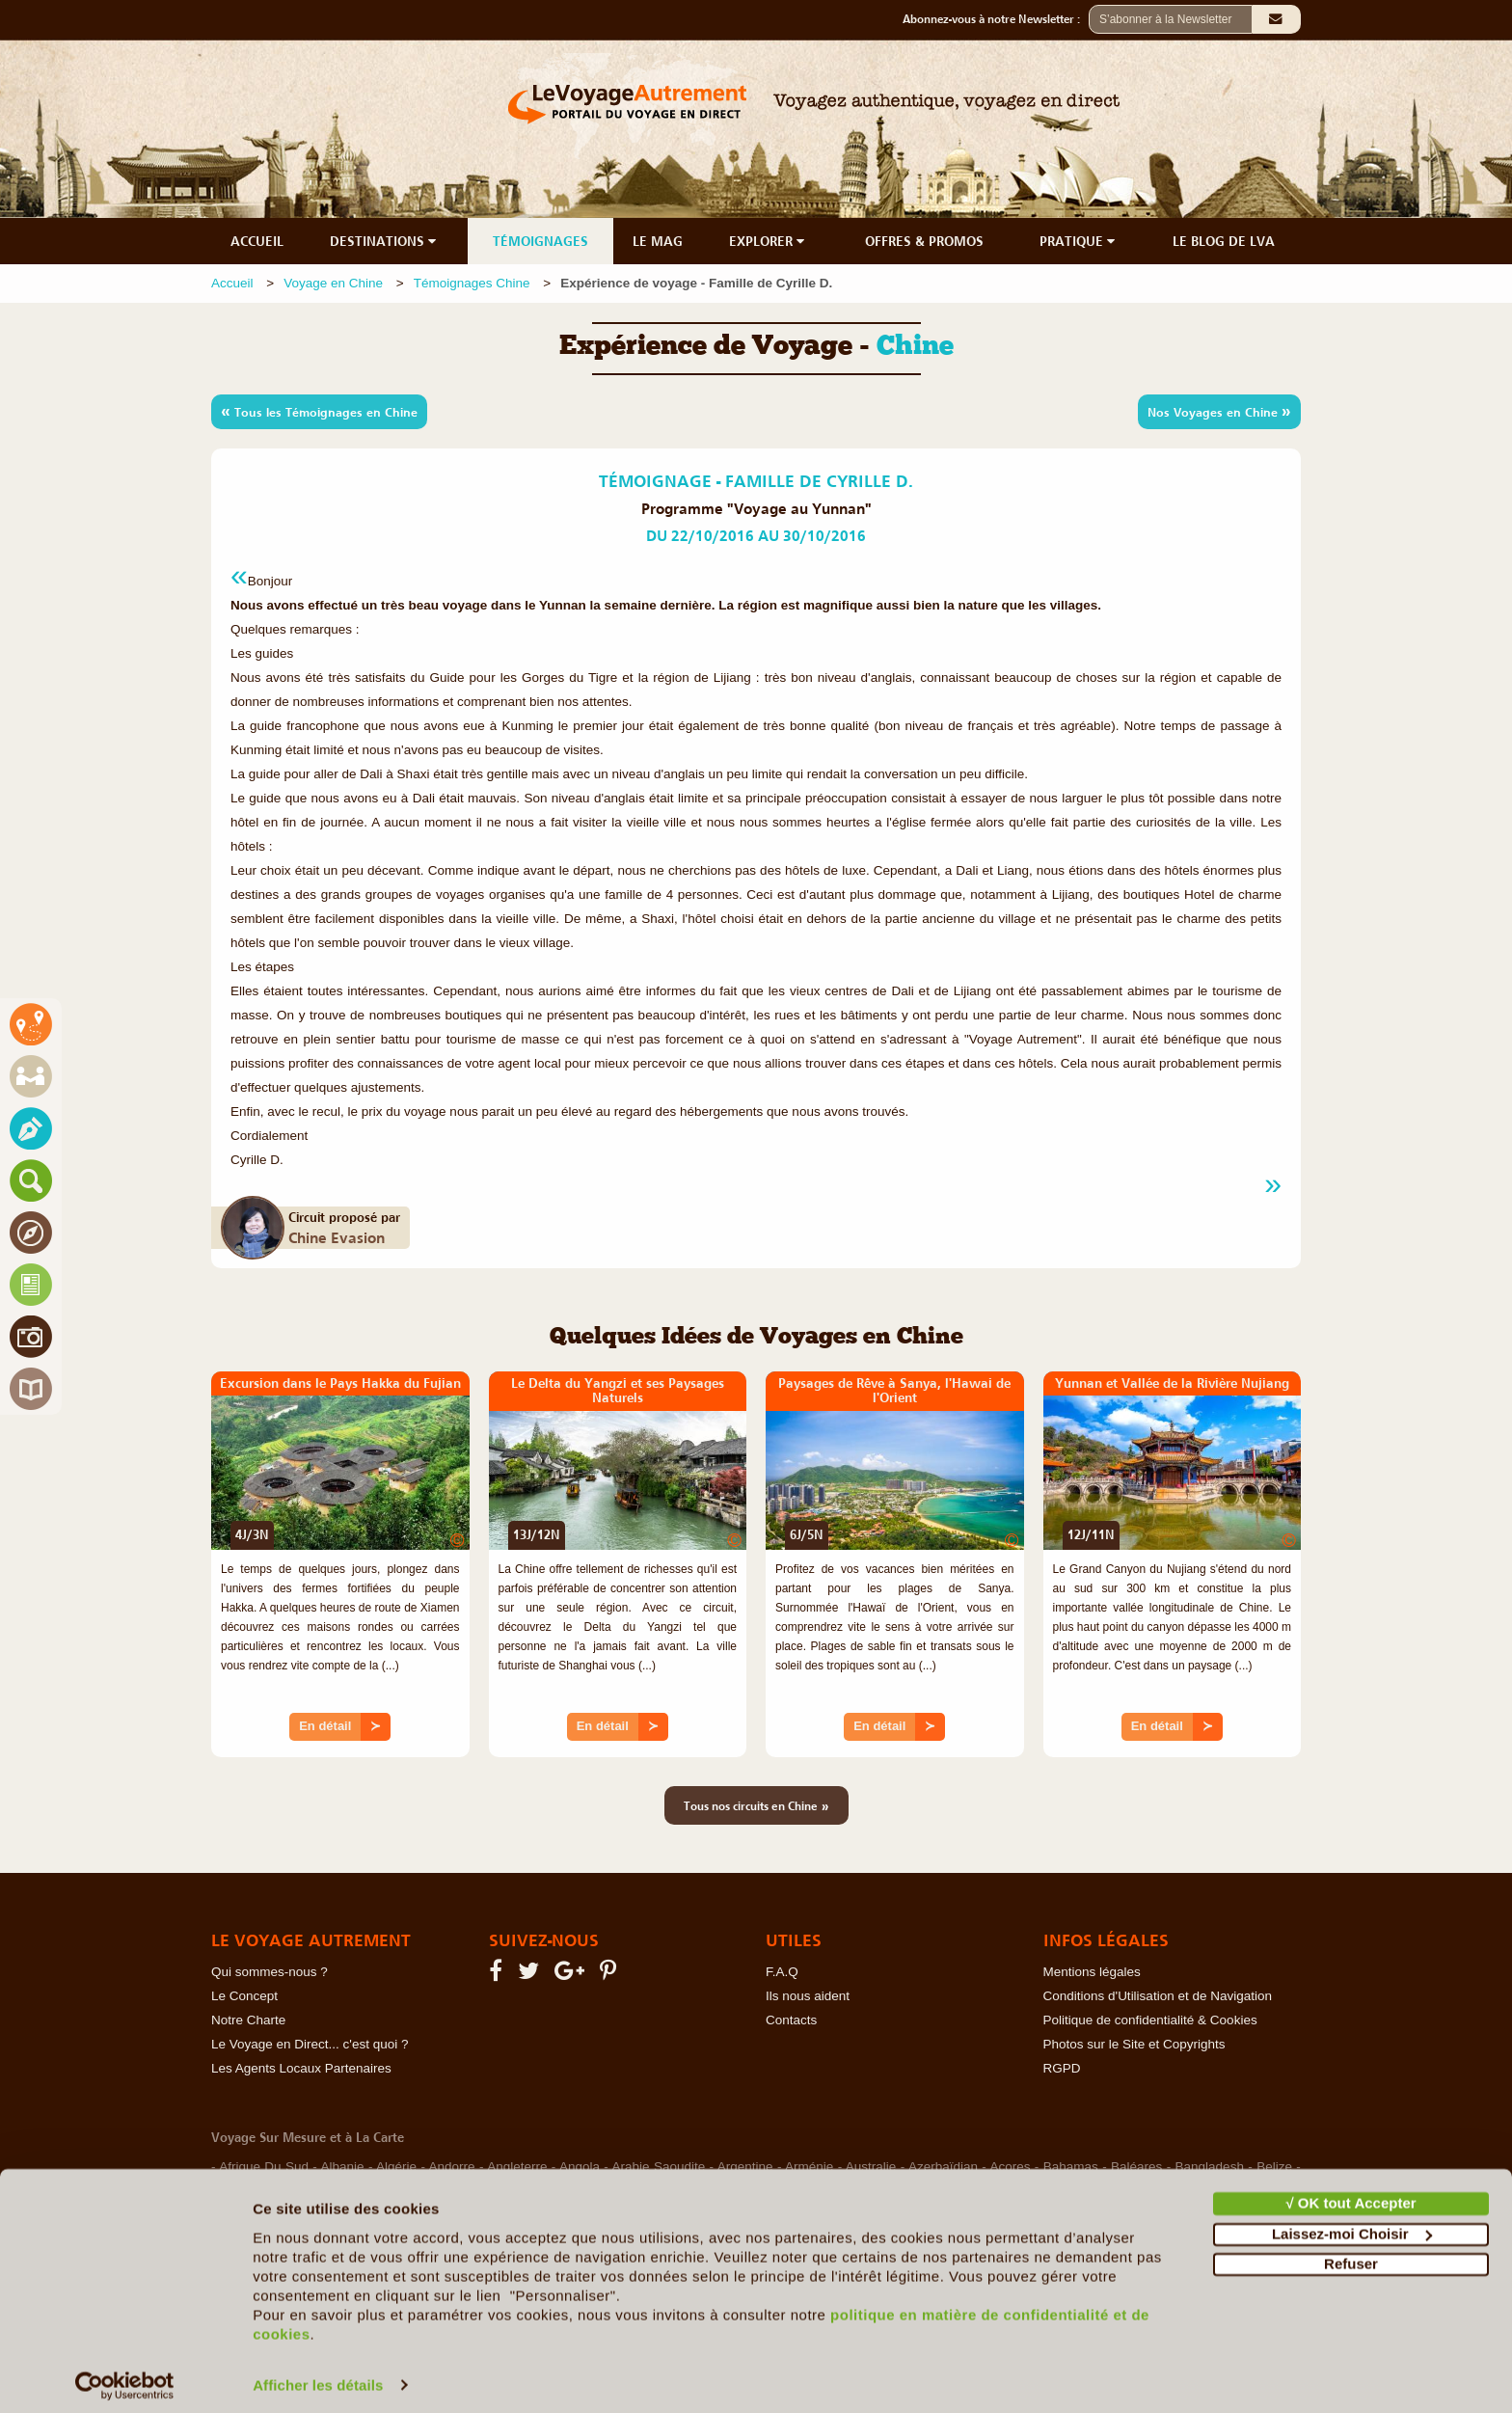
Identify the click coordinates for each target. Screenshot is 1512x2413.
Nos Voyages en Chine (1219, 410)
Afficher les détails (318, 2375)
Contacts (791, 2020)
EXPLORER (768, 241)
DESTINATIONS (385, 241)
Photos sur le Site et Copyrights (1134, 2044)
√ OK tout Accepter (1350, 2193)
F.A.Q (782, 1972)
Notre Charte (248, 2020)
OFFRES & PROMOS (924, 241)
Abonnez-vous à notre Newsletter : (996, 19)
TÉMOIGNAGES (540, 241)
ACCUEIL (257, 241)
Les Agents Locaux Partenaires (301, 2068)
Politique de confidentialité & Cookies (1150, 2020)
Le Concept (244, 1996)
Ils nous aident (808, 1996)
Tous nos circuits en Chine (756, 1805)
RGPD (1062, 2068)
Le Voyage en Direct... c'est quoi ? (309, 2044)
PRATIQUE (1079, 241)
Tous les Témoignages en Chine (319, 410)
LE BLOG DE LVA (1224, 241)
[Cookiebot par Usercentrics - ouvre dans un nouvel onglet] (124, 2375)
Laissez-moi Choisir (1352, 2223)
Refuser (1351, 2254)
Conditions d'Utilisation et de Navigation (1157, 1996)
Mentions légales (1092, 1972)
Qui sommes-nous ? (269, 1972)
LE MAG (658, 241)
